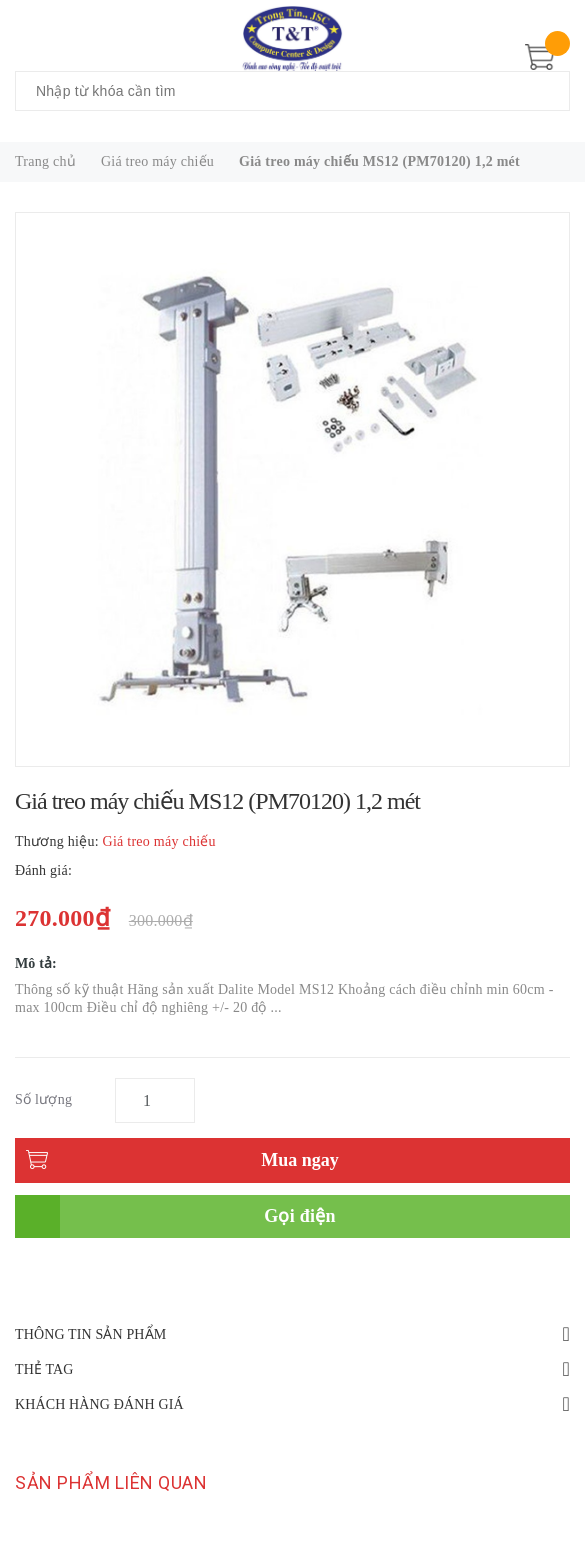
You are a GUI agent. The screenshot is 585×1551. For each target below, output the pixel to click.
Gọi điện (300, 1216)
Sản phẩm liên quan (111, 1482)
